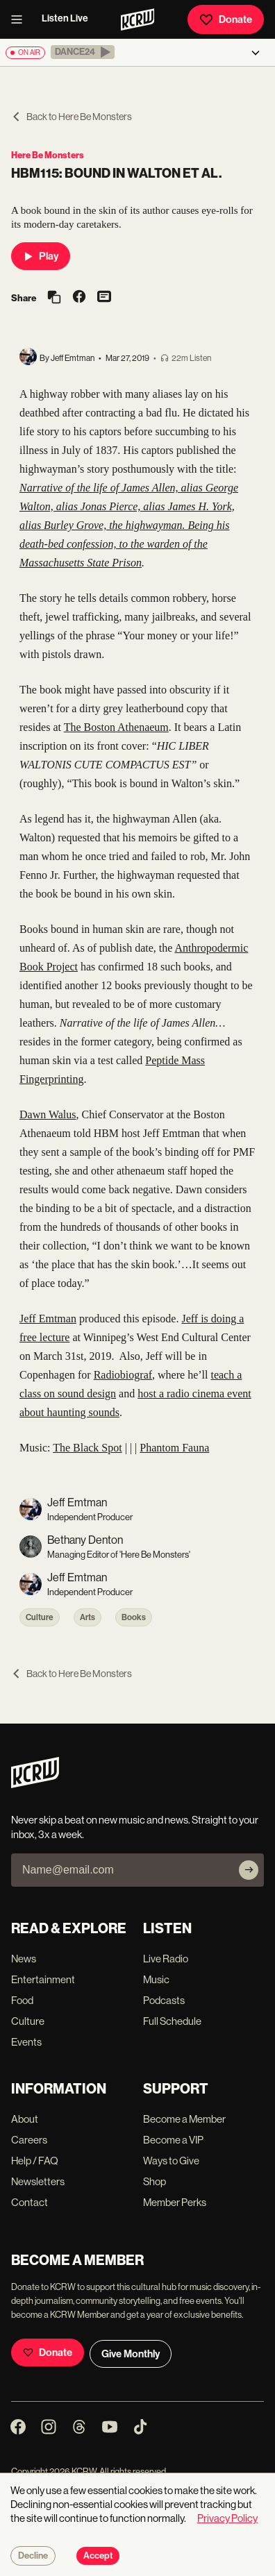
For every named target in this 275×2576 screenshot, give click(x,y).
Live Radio (165, 1958)
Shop (154, 2181)
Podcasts (164, 2000)
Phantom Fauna (174, 1448)
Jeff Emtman (47, 1318)
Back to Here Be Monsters (71, 116)
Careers (29, 2140)
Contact (29, 2202)
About (24, 2119)
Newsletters (38, 2181)
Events (26, 2042)
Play (40, 256)
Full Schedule (172, 2021)
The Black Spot (87, 1448)
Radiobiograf (123, 1375)
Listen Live (65, 18)
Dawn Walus (47, 1114)
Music (156, 1979)
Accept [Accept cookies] (97, 2555)
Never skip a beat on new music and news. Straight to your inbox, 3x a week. (134, 1827)
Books (134, 1617)
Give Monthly (130, 2354)
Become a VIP (173, 2140)
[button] (83, 52)
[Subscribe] (248, 1870)
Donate (225, 19)
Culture (39, 1617)
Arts (87, 1617)
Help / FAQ (34, 2160)
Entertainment (43, 1979)
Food (22, 2000)
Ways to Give (171, 2160)
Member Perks (174, 2202)
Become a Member (184, 2119)
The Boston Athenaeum (116, 727)
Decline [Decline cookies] (33, 2555)
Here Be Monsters (47, 155)
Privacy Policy (227, 2518)
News (23, 1958)
